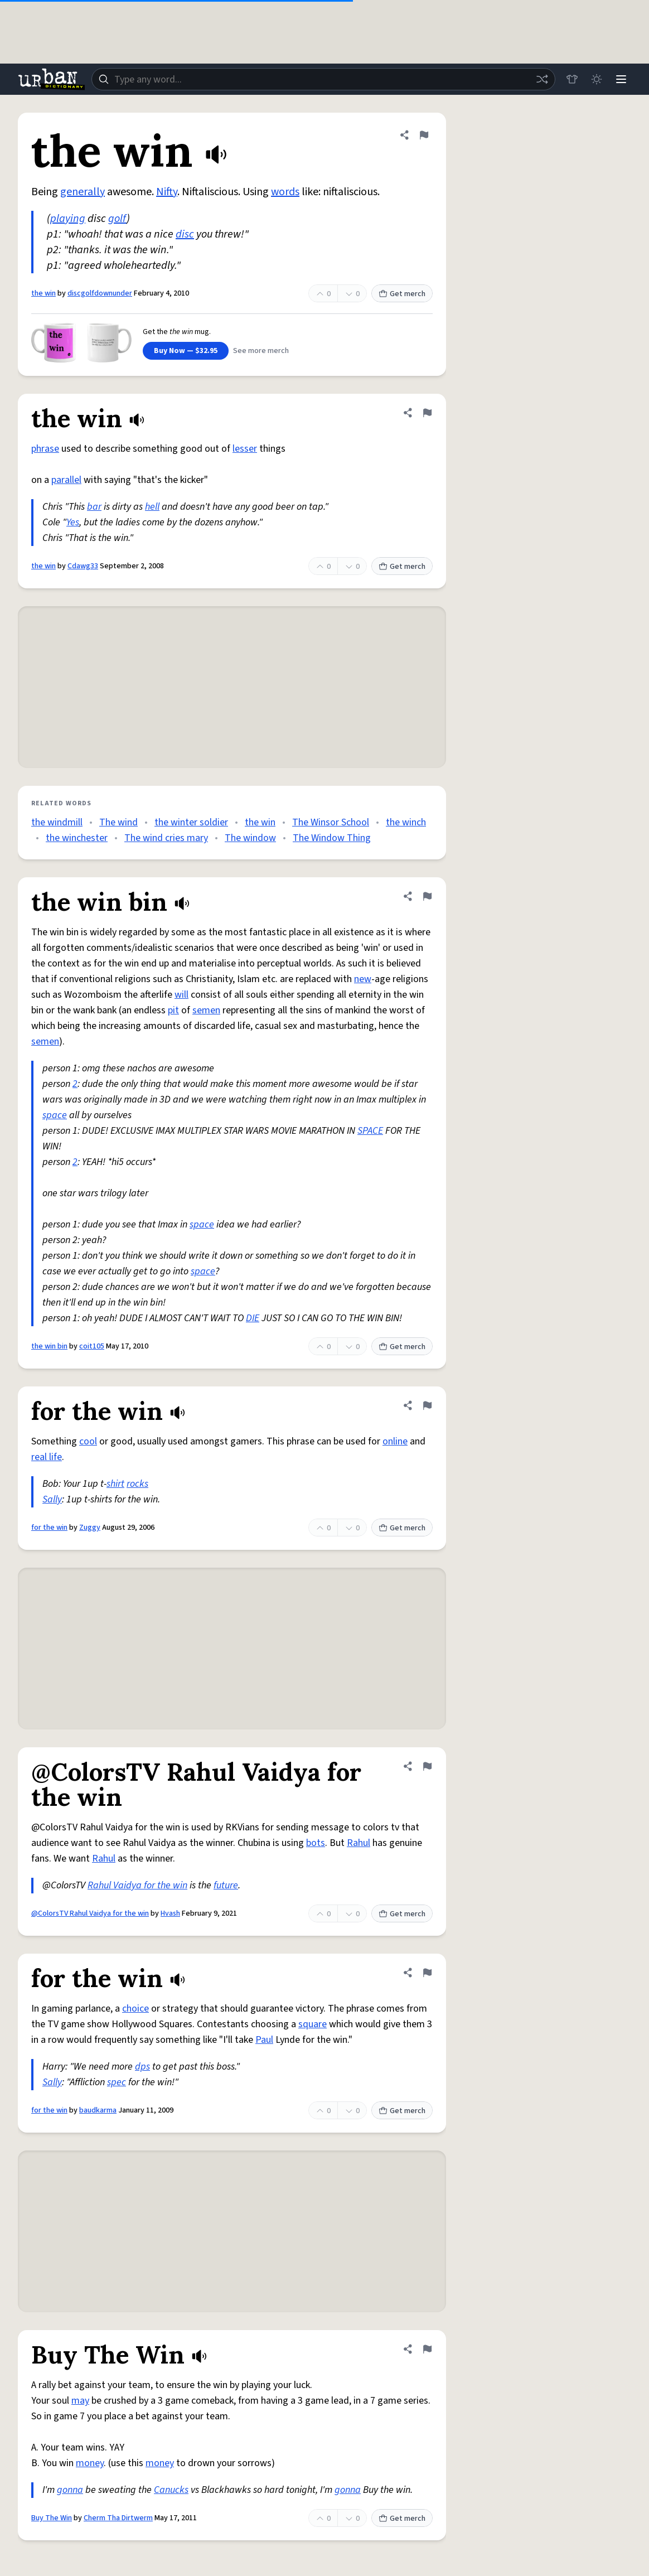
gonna (70, 2490)
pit (173, 1010)
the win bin (49, 1346)
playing (67, 218)
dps (142, 2067)
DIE (252, 1318)
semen (206, 1010)
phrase (45, 449)
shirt (115, 1484)
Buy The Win (51, 2518)
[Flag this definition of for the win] (427, 1405)
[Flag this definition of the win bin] (427, 896)
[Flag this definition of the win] (424, 135)
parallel (66, 480)
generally (82, 192)
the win (43, 293)
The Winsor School (330, 822)
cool (88, 1441)
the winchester (77, 838)
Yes (72, 522)
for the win (49, 1527)
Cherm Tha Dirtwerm (118, 2518)
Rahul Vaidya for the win (137, 1885)
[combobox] (323, 79)
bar (94, 507)
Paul (264, 2040)
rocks (137, 1484)
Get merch (402, 293)
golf (117, 218)
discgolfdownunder (99, 293)
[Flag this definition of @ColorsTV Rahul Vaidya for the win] (427, 1766)
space (54, 1115)
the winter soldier (191, 822)
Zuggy (89, 1527)
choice (135, 2009)
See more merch (261, 350)
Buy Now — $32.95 (185, 350)
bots (315, 1843)
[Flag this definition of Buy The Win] (427, 2349)
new (362, 979)
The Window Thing (332, 838)
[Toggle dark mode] (597, 79)
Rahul (358, 1843)
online (395, 1441)
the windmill (57, 822)
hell (152, 507)
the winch (406, 822)
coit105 (91, 1346)
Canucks (171, 2490)
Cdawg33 (82, 566)
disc (185, 234)
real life (46, 1457)
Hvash (170, 1913)
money (90, 2463)
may (80, 2401)
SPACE (370, 1131)
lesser (245, 449)
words (285, 192)
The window (250, 838)
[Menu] (621, 79)
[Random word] (542, 79)
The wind (118, 822)
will (181, 995)
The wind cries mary (166, 838)
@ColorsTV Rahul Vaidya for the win (90, 1913)
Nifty (166, 192)
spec (116, 2082)
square (312, 2024)
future (226, 1885)
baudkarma (98, 2110)
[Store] (572, 79)
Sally (52, 1499)
